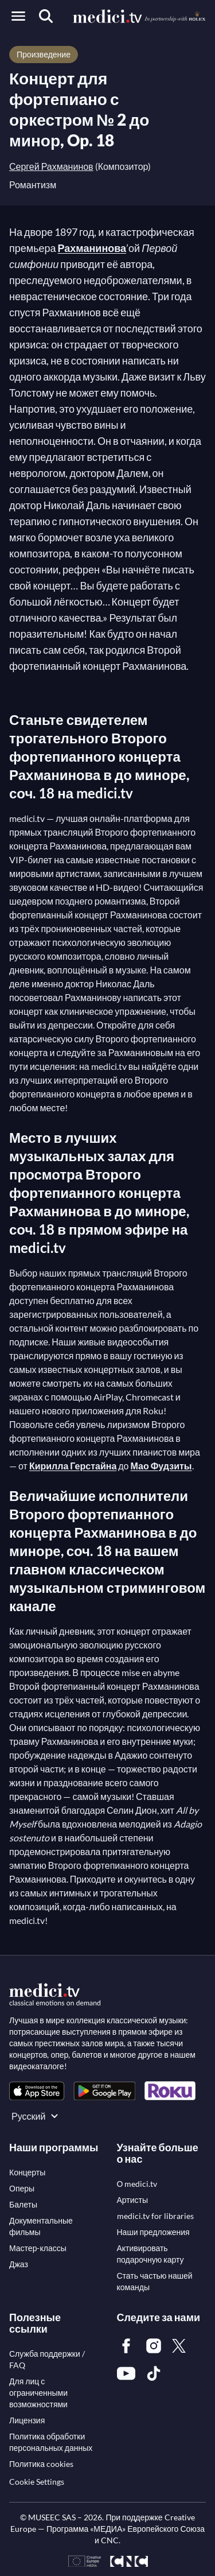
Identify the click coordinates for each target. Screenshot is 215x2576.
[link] (36, 2090)
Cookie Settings (36, 2481)
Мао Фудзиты (161, 1465)
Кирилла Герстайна (72, 1465)
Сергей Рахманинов (51, 166)
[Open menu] (18, 16)
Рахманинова (92, 248)
